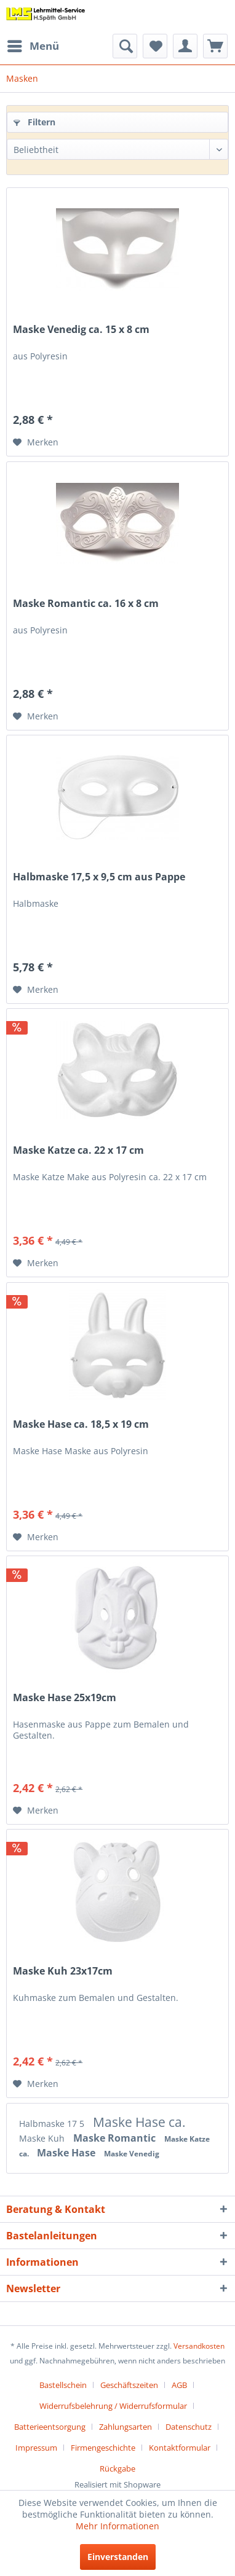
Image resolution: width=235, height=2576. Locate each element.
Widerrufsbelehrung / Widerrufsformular (113, 2405)
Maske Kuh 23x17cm (63, 1971)
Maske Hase (67, 2152)
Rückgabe (117, 2468)
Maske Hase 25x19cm (64, 1697)
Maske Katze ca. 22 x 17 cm (78, 1150)
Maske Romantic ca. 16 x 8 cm (86, 603)
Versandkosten (199, 2346)
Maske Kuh (43, 2138)
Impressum (36, 2447)
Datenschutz (188, 2426)
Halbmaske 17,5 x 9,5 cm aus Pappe (99, 877)
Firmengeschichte (103, 2447)
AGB (179, 2384)
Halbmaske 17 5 (53, 2123)
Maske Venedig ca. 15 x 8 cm (81, 329)
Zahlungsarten (125, 2426)
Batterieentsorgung (50, 2426)
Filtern (34, 122)
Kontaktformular (179, 2447)
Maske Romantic (115, 2138)
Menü (33, 44)
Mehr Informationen (117, 2526)
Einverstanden (117, 2556)
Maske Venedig (131, 2153)
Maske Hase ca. (139, 2122)
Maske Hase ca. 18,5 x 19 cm (81, 1424)
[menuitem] (32, 46)
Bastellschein (63, 2384)
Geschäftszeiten (129, 2384)
